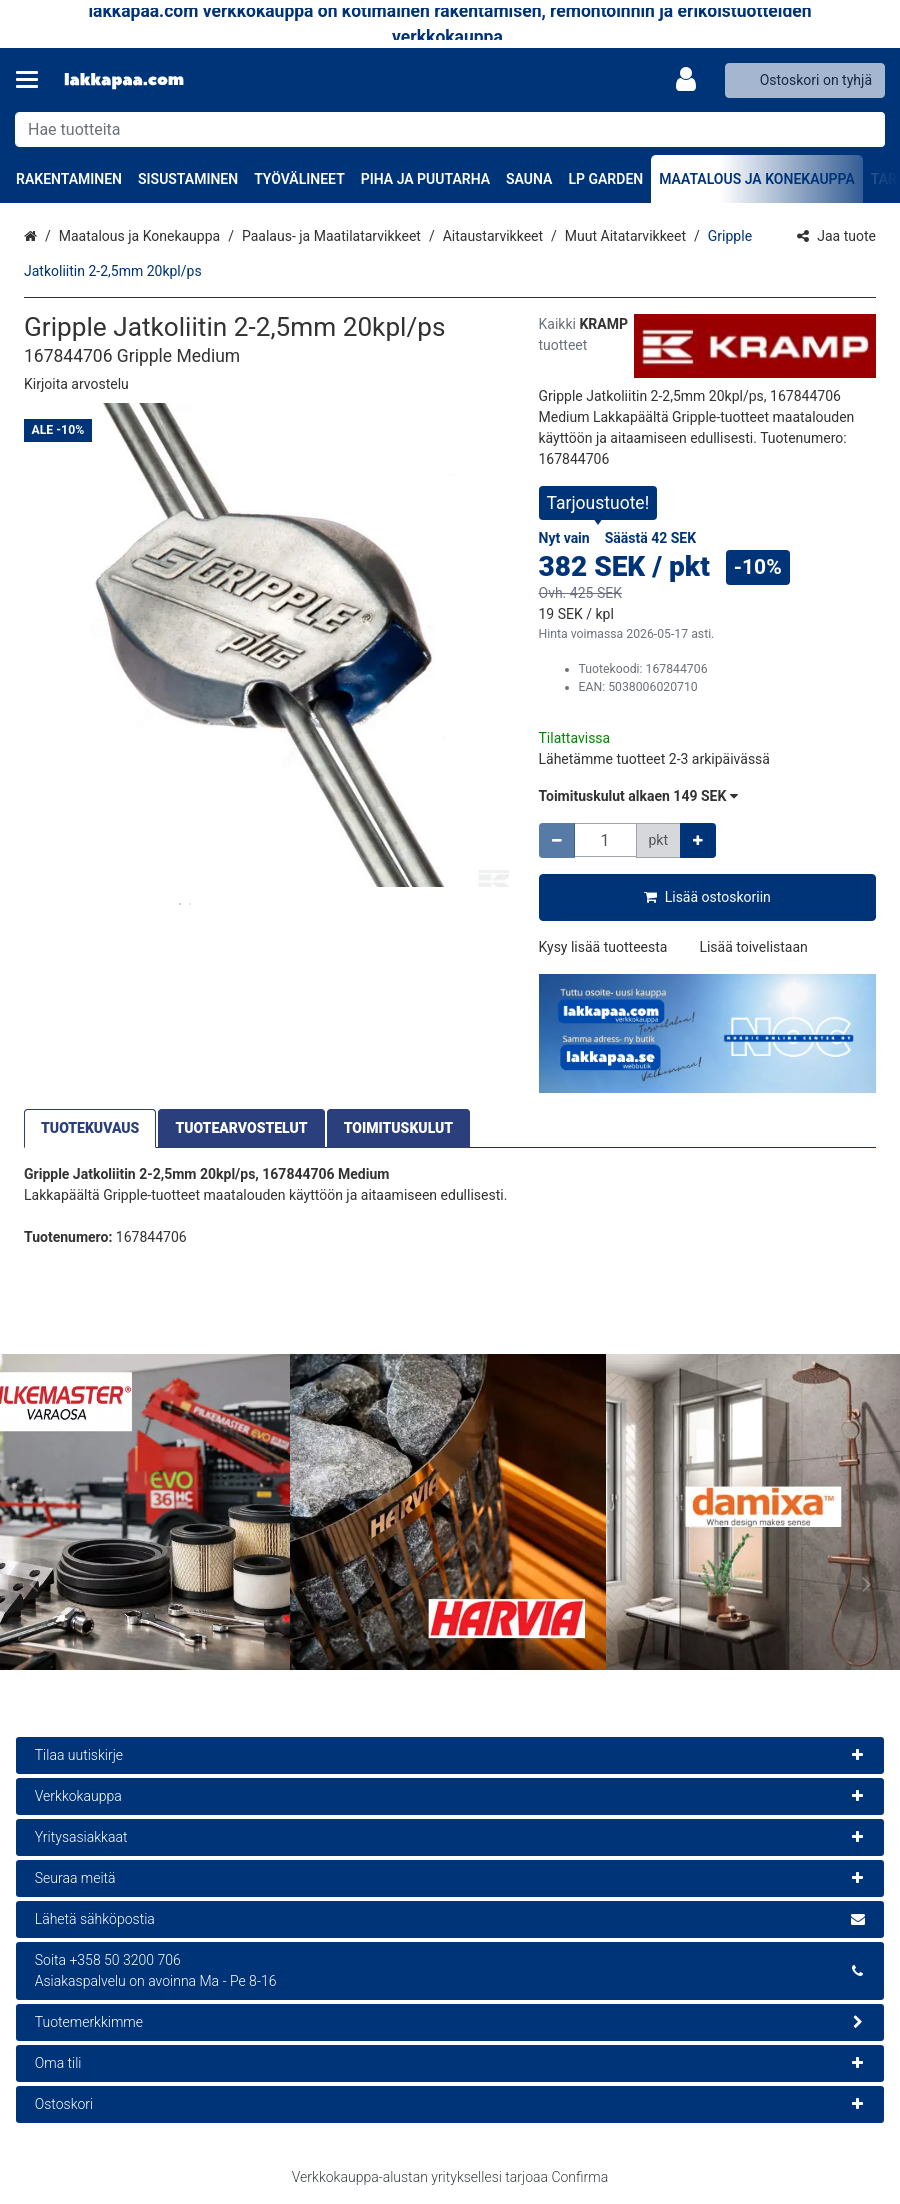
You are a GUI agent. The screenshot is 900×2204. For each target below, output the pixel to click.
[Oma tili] (692, 80)
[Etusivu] (124, 80)
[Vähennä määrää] (557, 840)
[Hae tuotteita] (450, 129)
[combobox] (450, 129)
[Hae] (865, 129)
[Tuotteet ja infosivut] (33, 80)
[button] (76, 384)
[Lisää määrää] (698, 840)
